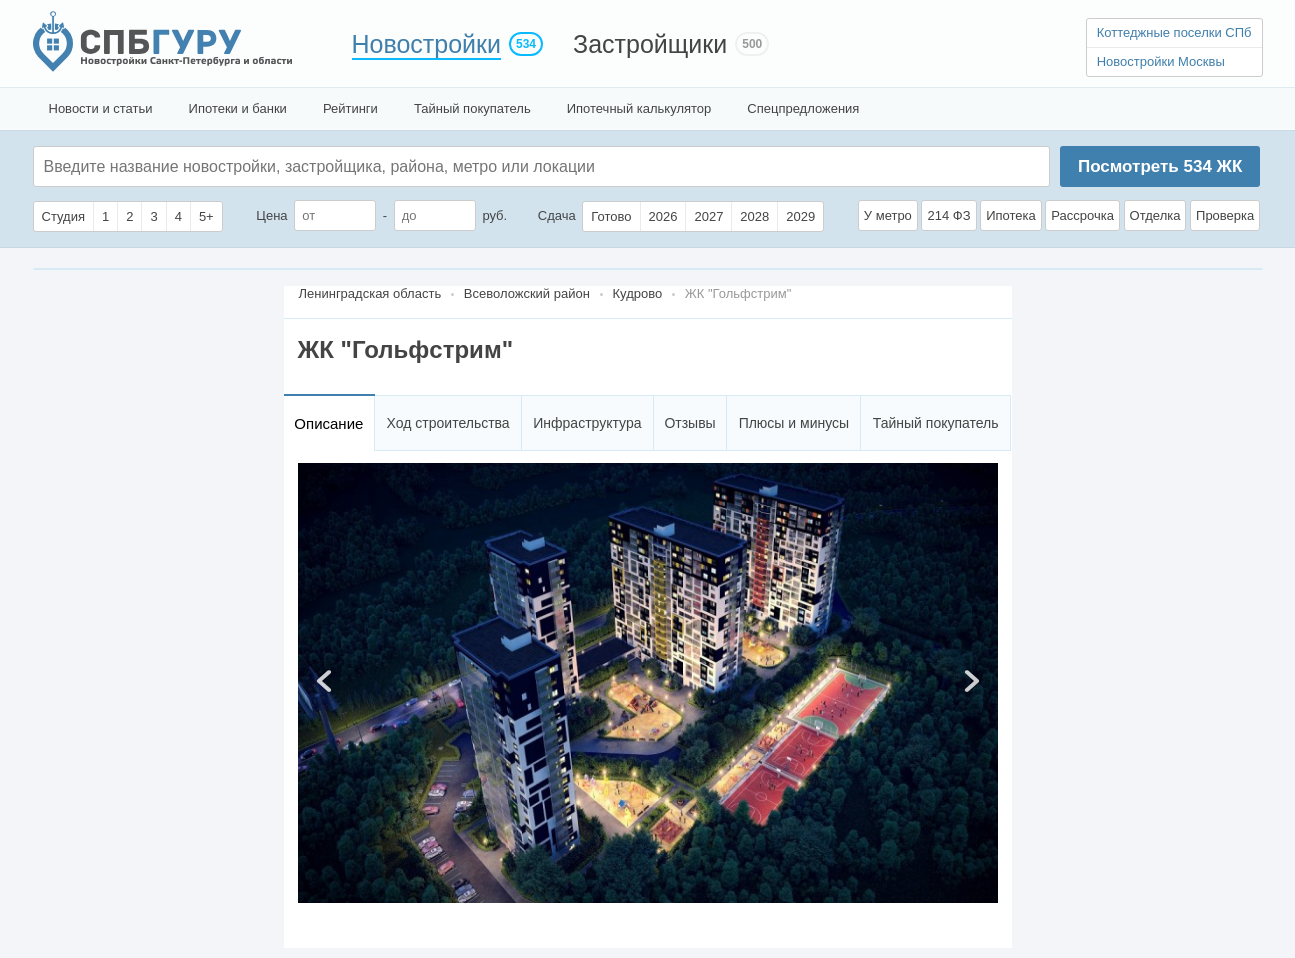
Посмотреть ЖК (1160, 166)
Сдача (557, 215)
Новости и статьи (101, 108)
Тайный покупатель (472, 108)
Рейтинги (350, 108)
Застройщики (650, 44)
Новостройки (427, 44)
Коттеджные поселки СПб (1174, 32)
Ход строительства (448, 423)
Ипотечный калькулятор (639, 108)
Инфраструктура (587, 423)
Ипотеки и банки (238, 108)
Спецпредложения (803, 108)
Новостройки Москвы (1161, 61)
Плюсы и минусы (794, 423)
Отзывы (689, 423)
